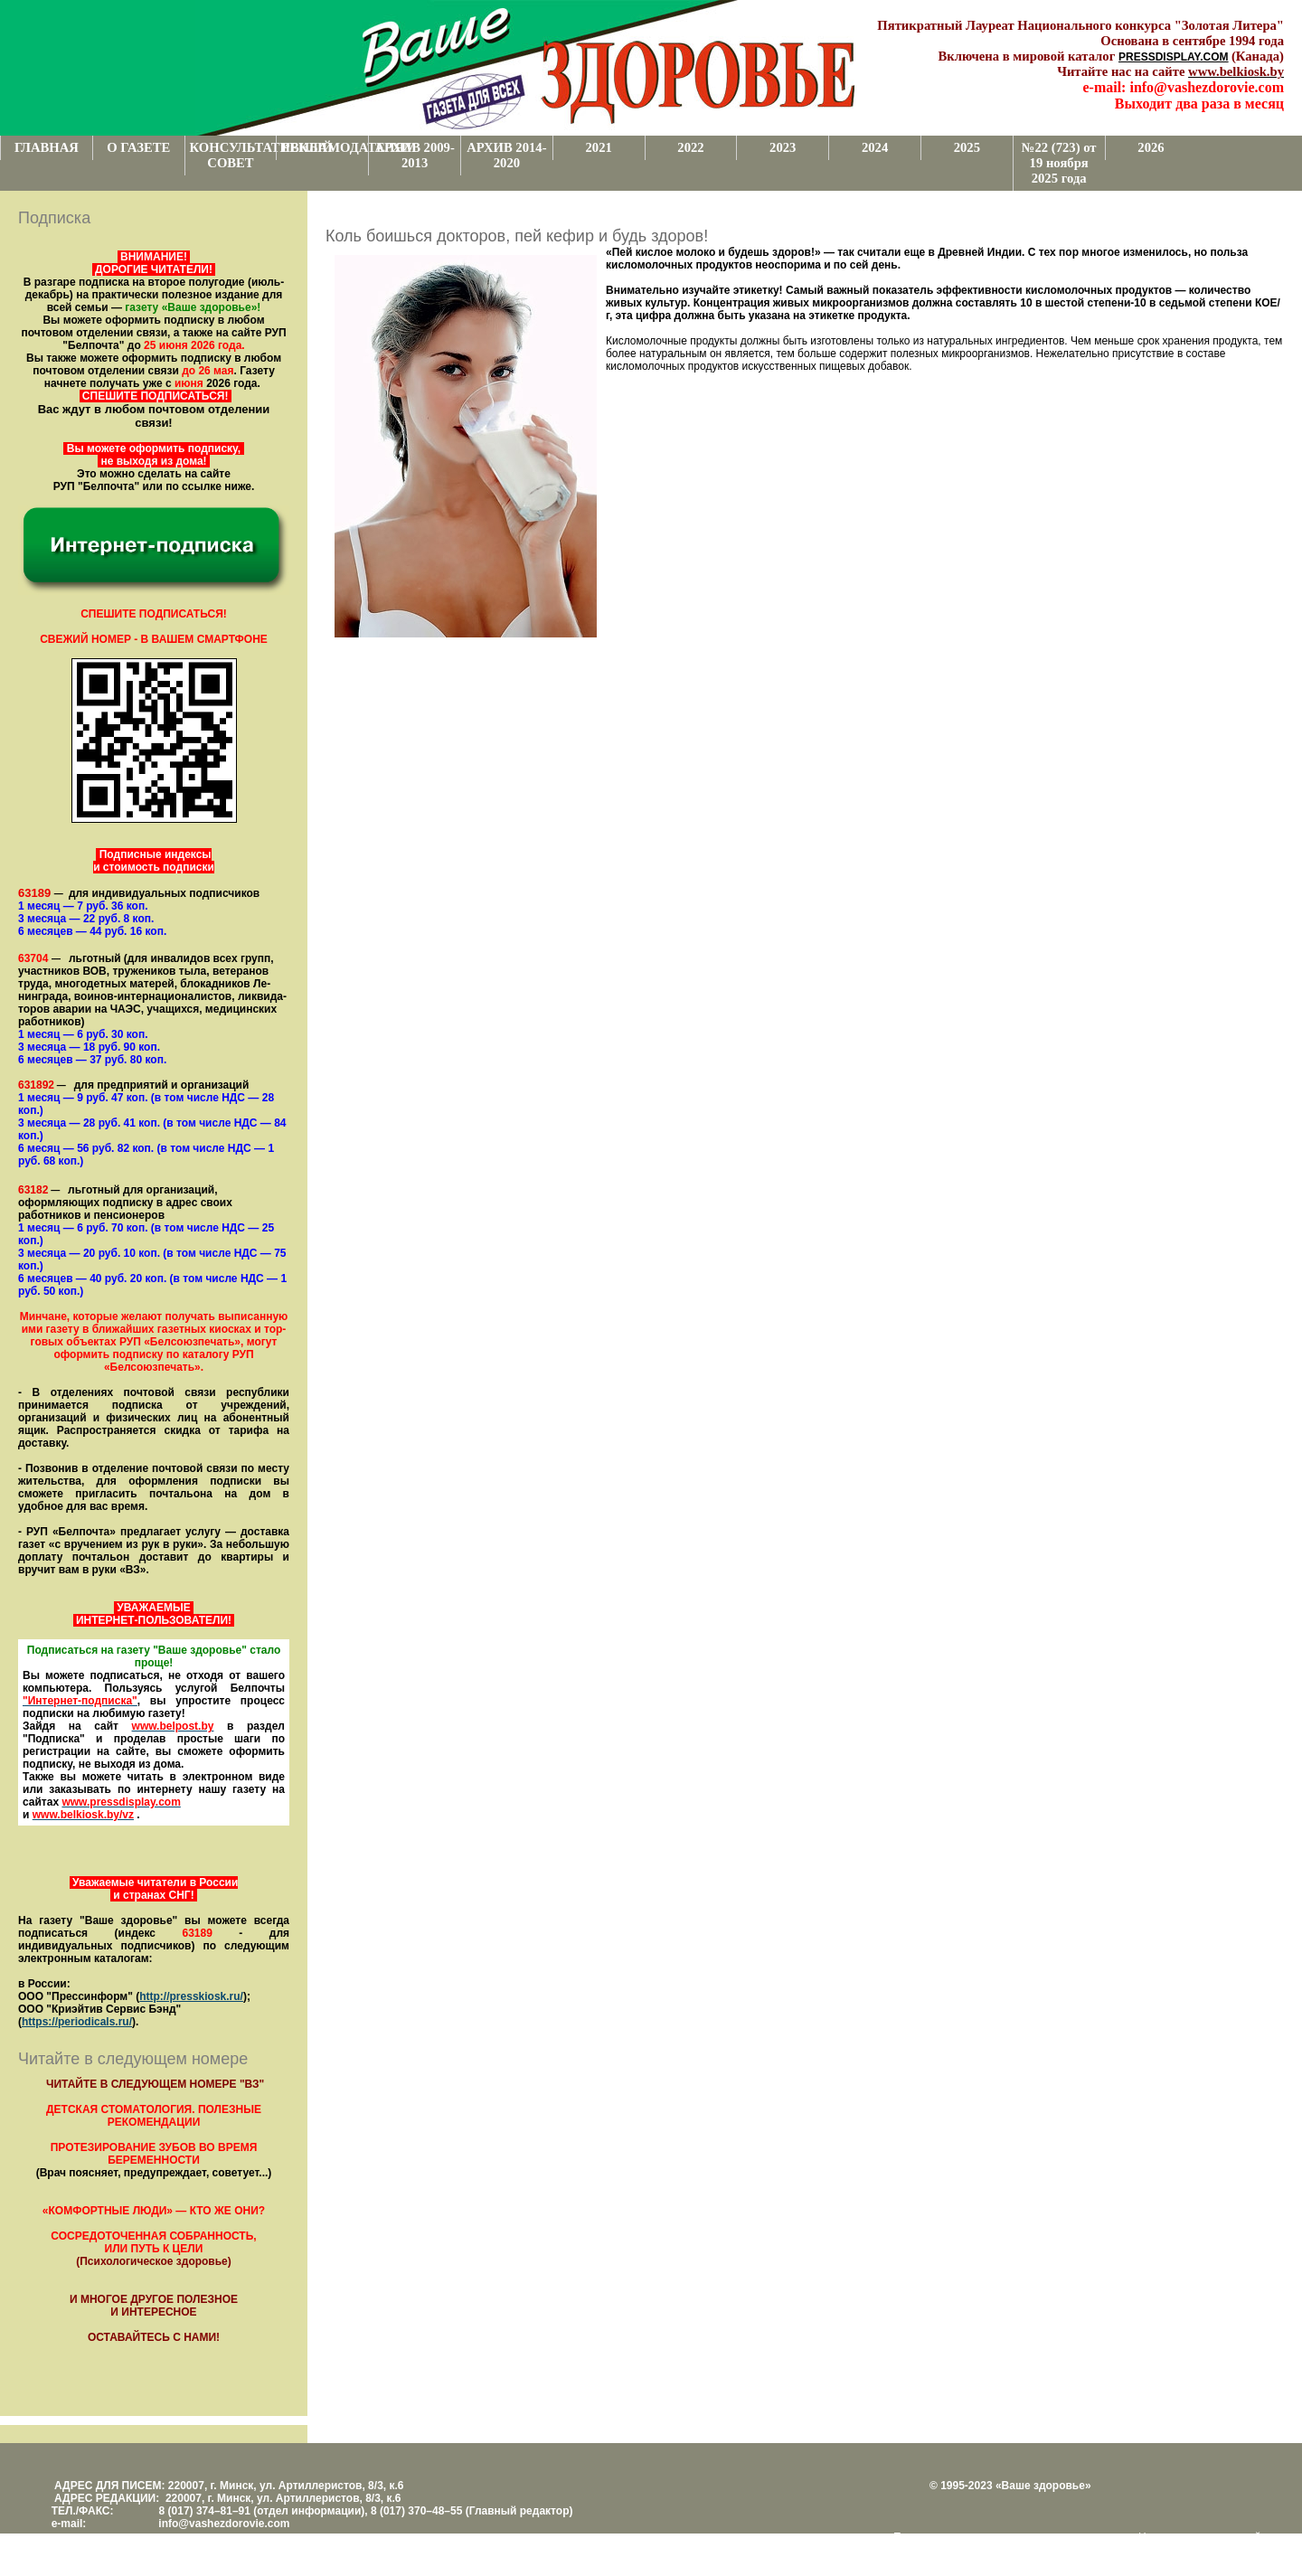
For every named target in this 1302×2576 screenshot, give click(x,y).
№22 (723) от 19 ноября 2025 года (1059, 162)
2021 (599, 147)
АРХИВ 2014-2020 (506, 155)
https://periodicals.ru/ (77, 2021)
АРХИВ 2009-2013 (414, 155)
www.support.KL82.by (949, 2549)
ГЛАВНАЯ (46, 147)
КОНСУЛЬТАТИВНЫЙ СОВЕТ (233, 155)
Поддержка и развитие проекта (972, 2537)
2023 (782, 147)
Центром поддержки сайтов (1208, 2537)
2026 (1150, 147)
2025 (967, 147)
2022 (690, 147)
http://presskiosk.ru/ (191, 1996)
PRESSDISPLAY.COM (1173, 57)
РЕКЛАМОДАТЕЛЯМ (324, 147)
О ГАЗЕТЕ (138, 147)
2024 (875, 147)
